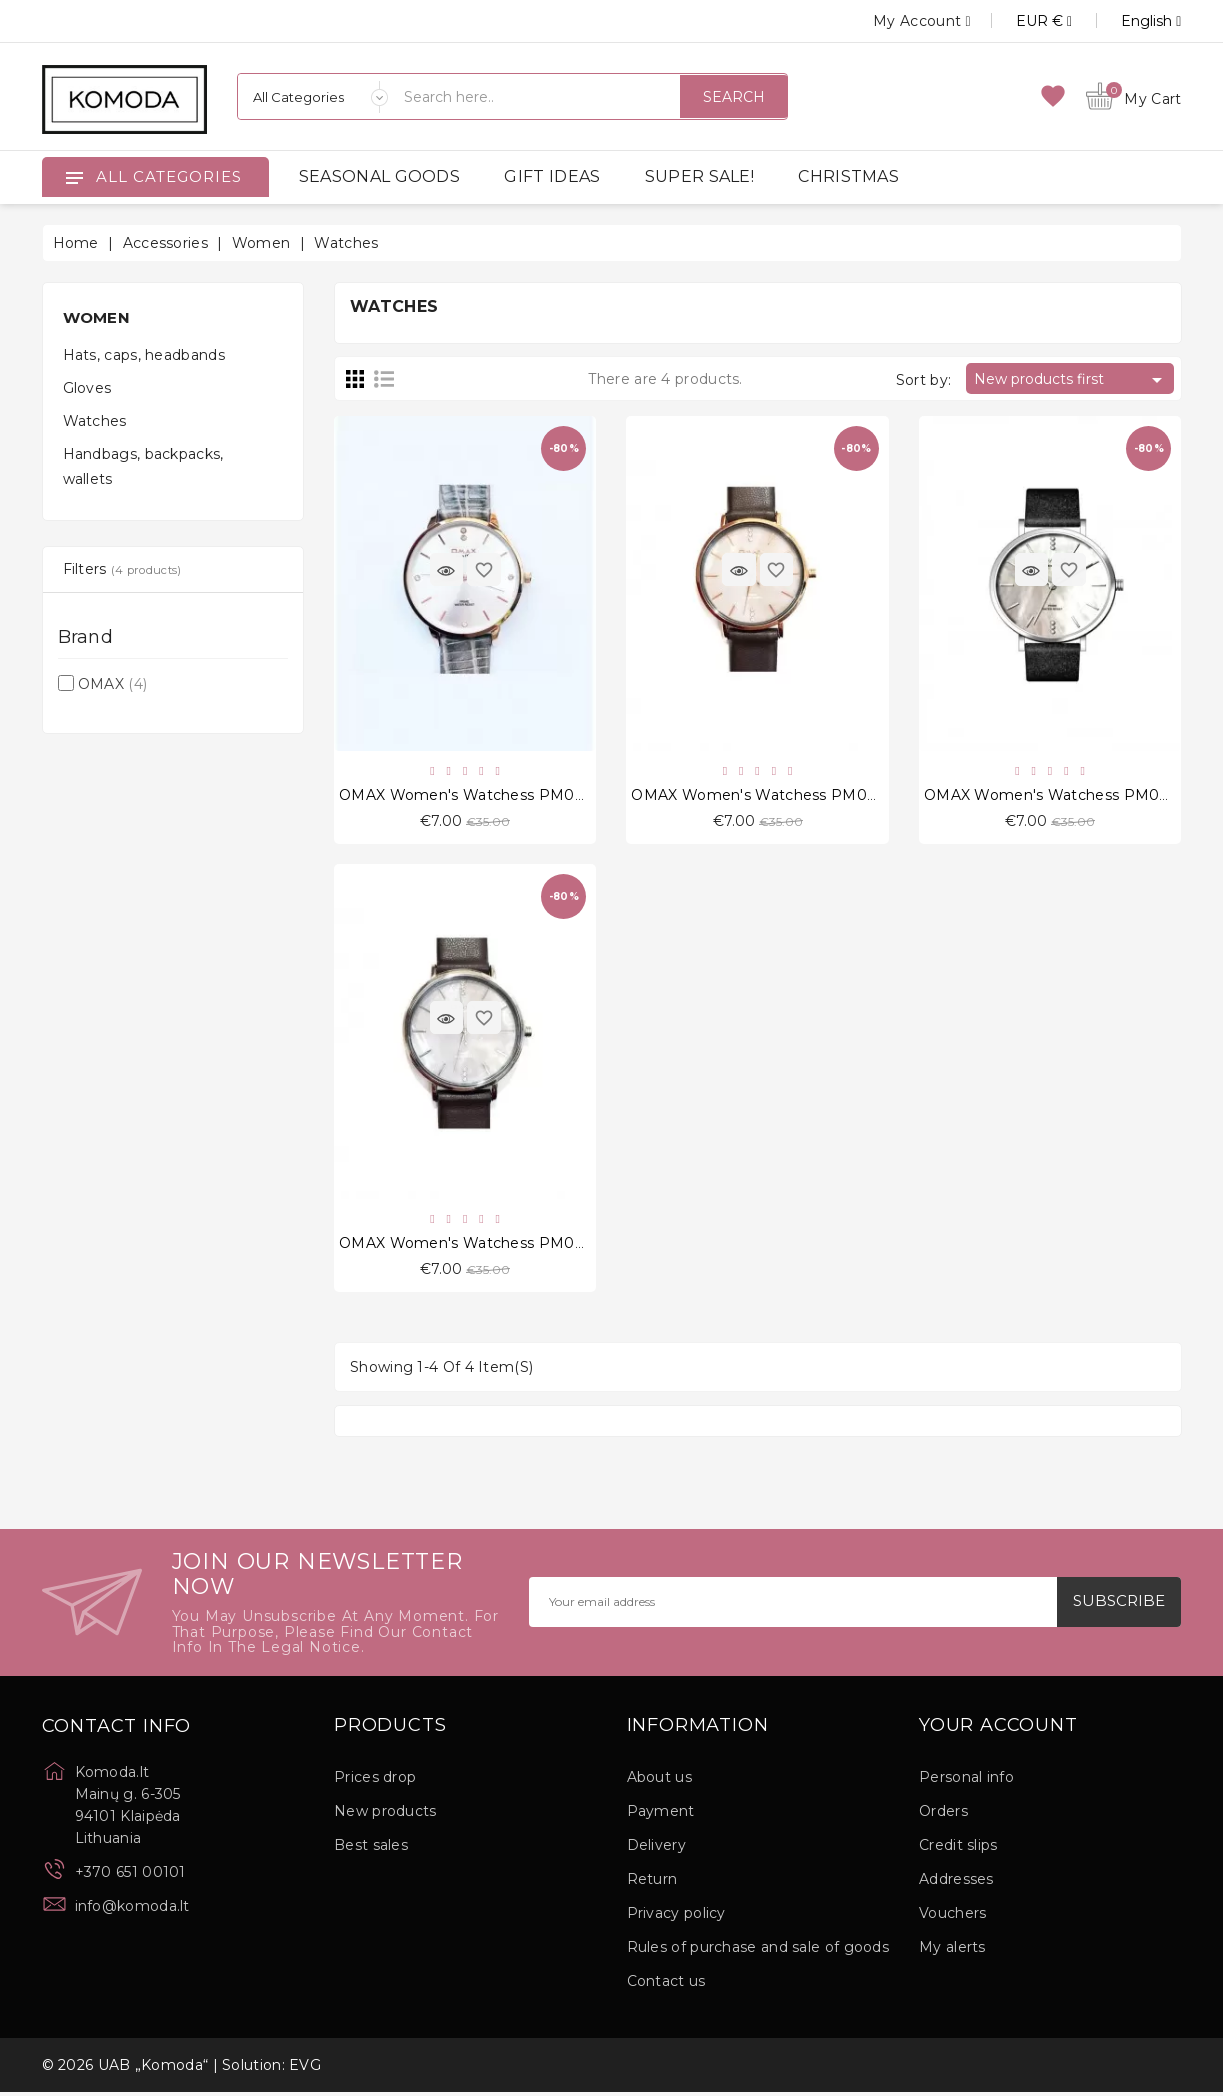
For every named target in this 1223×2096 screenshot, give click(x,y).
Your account (998, 1729)
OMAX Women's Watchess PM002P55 (479, 1245)
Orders (943, 1815)
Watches (95, 421)
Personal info (966, 1781)
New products (385, 1815)
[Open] (74, 177)
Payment (661, 1815)
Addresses (956, 1883)
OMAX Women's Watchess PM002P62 (1065, 796)
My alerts (952, 1951)
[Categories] (313, 96)
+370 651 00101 (130, 1875)
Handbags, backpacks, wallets (143, 466)
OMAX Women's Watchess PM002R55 (771, 796)
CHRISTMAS (848, 176)
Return (652, 1883)
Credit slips (958, 1849)
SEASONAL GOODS (379, 176)
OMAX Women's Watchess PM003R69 (480, 796)
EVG (305, 2069)
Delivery (656, 1849)
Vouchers (952, 1917)
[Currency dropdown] (1021, 21)
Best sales (371, 1849)
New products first (1071, 380)
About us (659, 1781)
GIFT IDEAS (552, 176)
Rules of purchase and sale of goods (758, 1951)
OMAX (112, 684)
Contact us (666, 1985)
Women (97, 317)
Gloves (87, 388)
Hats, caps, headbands (144, 355)
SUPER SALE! (699, 176)
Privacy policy (676, 1917)
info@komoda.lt (132, 1909)
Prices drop (375, 1781)
